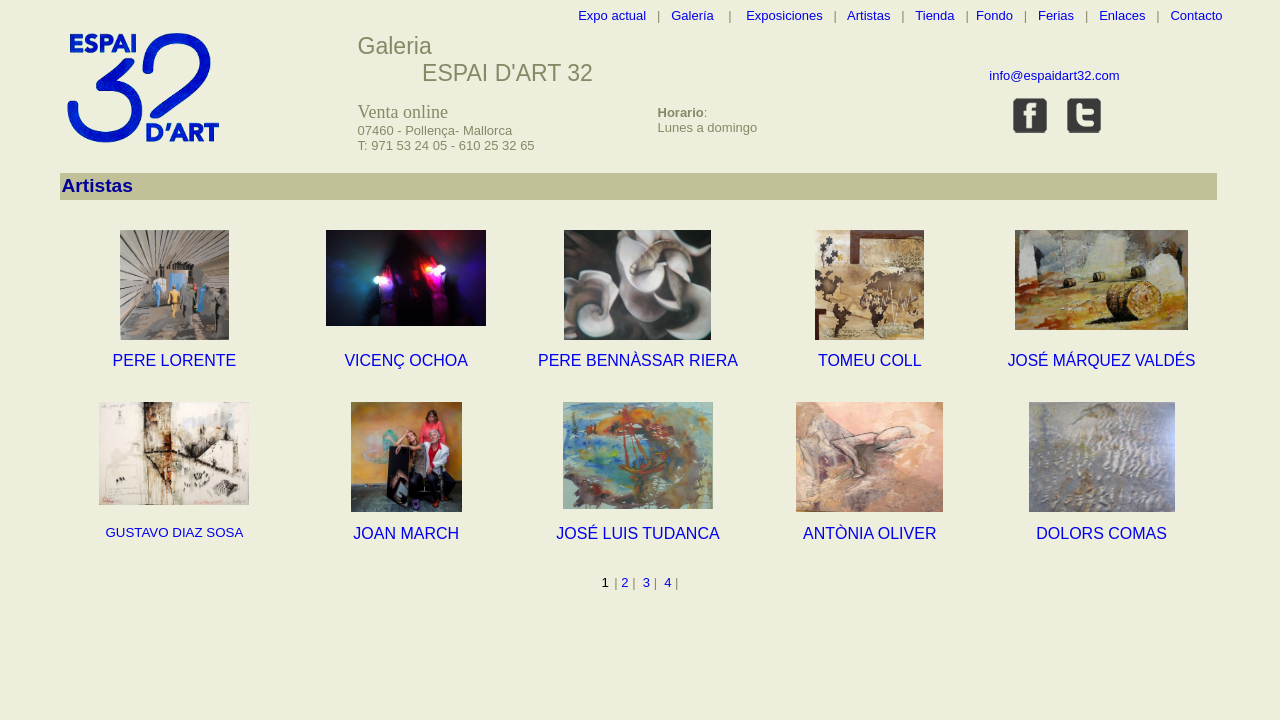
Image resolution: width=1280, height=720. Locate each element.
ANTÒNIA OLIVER (869, 533)
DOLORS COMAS (1101, 533)
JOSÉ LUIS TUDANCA (637, 533)
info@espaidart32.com (1054, 75)
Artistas (868, 15)
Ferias (1056, 15)
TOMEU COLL (870, 360)
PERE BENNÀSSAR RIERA (638, 360)
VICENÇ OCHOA (406, 360)
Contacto (1196, 15)
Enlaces (1122, 15)
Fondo (994, 15)
